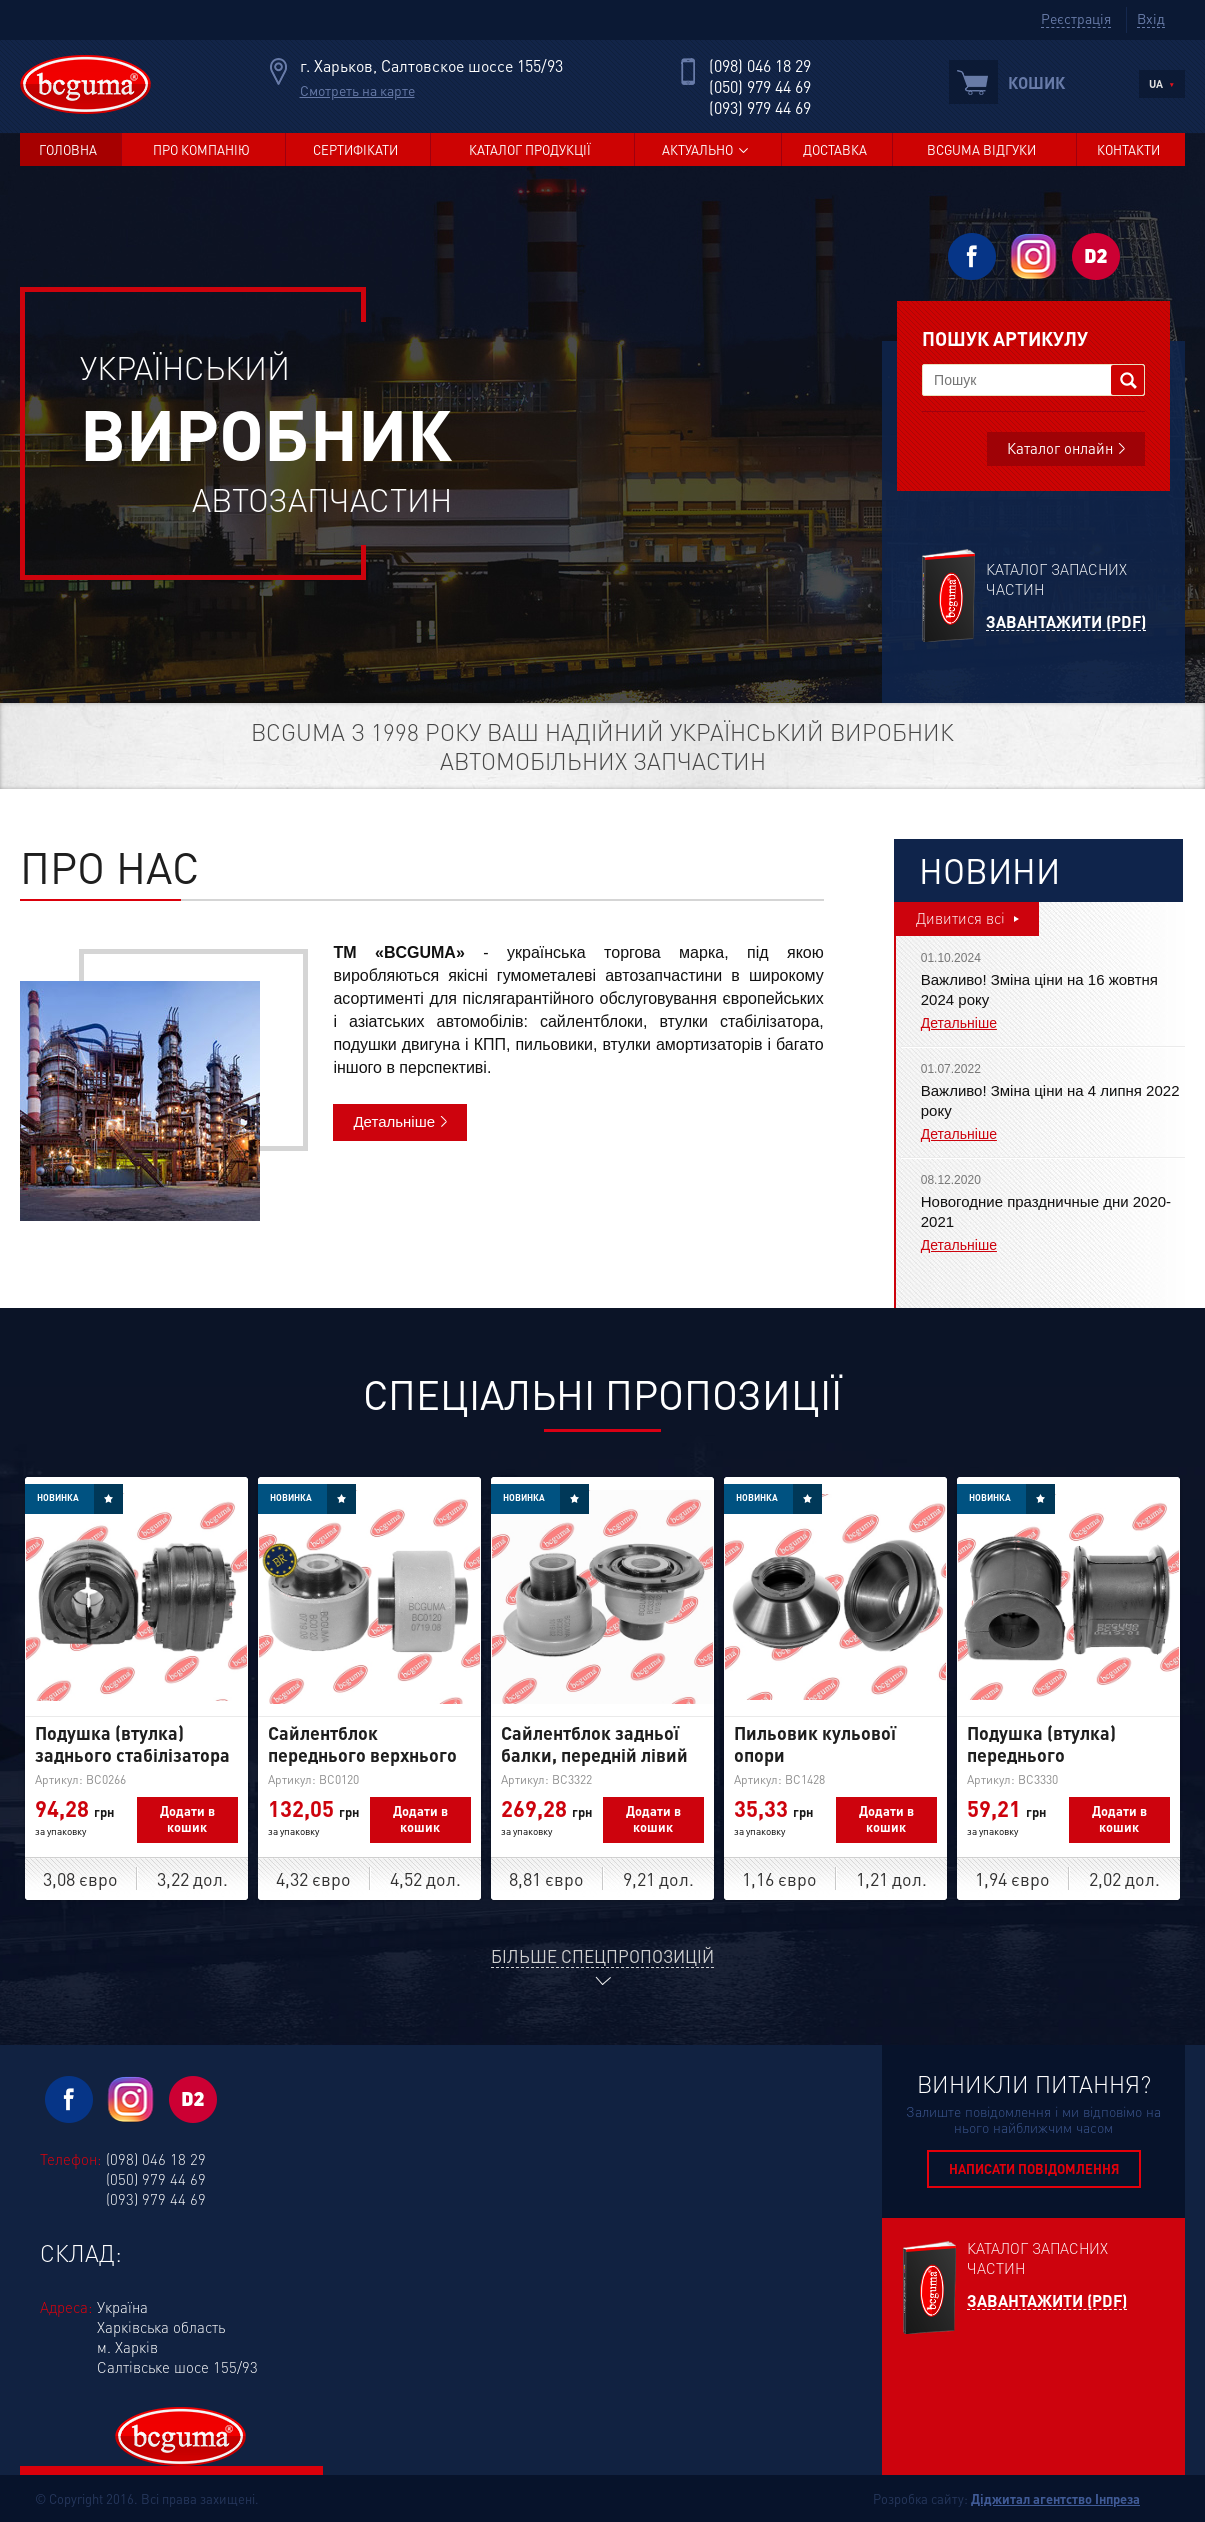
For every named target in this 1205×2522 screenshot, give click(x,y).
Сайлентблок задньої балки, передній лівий (594, 1743)
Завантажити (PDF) (1066, 622)
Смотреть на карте (357, 90)
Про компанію (201, 149)
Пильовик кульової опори (815, 1743)
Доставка (835, 149)
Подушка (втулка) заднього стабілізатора (132, 1743)
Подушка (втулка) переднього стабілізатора (1041, 1754)
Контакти (1128, 149)
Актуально (697, 149)
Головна (68, 149)
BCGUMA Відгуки (981, 149)
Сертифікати (355, 149)
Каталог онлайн (1060, 448)
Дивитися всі (960, 918)
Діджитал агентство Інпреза (1055, 2498)
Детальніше (394, 1121)
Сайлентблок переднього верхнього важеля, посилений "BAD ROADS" (362, 1765)
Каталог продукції (530, 149)
